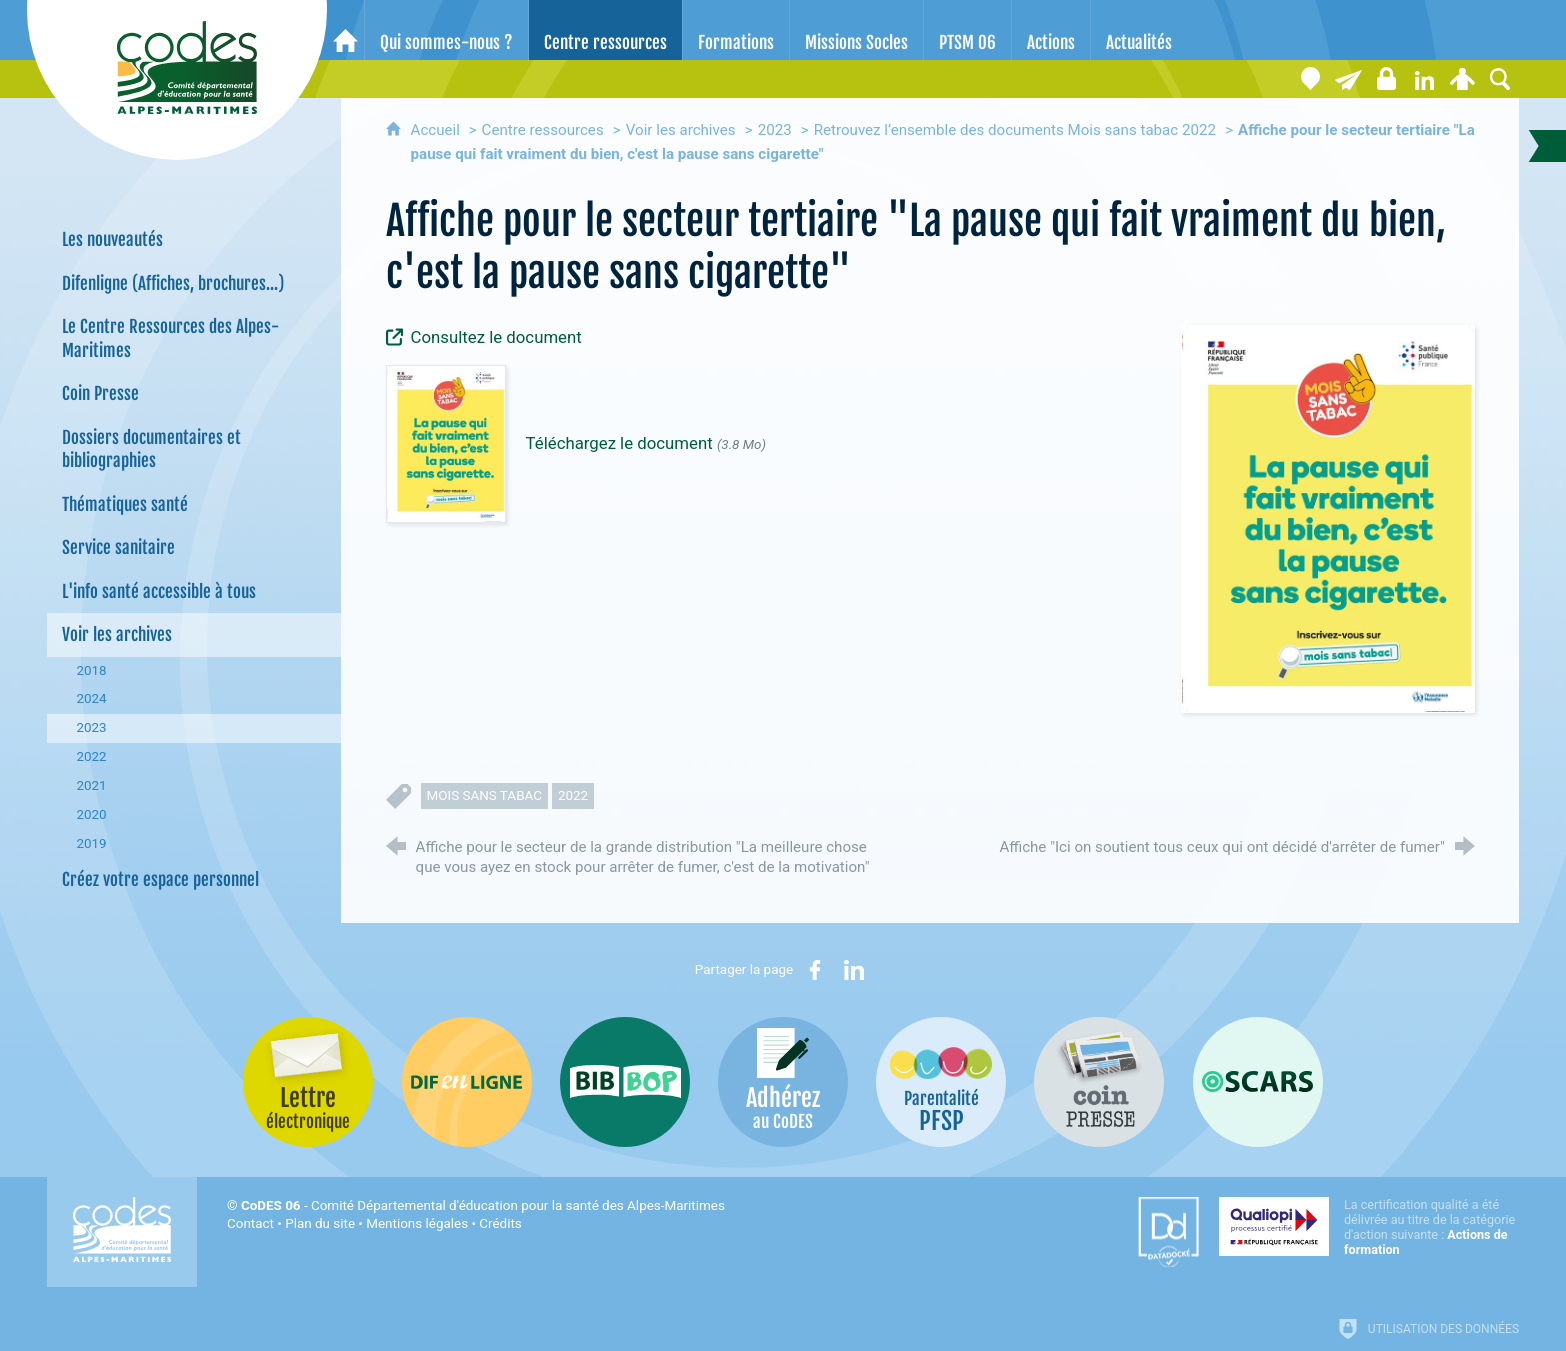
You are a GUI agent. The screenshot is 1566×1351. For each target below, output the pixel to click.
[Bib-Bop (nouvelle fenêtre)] (625, 1082)
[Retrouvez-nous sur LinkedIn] (1424, 79)
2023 (775, 130)
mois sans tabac (484, 795)
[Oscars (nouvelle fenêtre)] (1258, 1082)
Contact (250, 1223)
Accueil (437, 130)
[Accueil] (345, 30)
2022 (573, 795)
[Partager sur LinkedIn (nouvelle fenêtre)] (854, 970)
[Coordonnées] (1310, 79)
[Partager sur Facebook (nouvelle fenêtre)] (815, 970)
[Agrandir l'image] (1328, 518)
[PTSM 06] (967, 30)
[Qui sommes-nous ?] (446, 30)
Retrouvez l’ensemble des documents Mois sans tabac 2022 (1015, 130)
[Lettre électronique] (1348, 79)
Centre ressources (543, 130)
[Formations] (736, 30)
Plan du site (320, 1223)
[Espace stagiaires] (1386, 79)
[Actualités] (1139, 30)
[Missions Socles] (856, 30)
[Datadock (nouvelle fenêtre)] (1168, 1232)
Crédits (500, 1223)
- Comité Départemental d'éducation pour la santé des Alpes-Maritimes (483, 1205)
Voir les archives (681, 130)
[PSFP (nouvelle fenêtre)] (941, 1082)
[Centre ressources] (605, 30)
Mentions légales (417, 1223)
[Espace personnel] (1462, 79)
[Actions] (1051, 30)
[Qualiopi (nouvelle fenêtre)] (1369, 1227)
